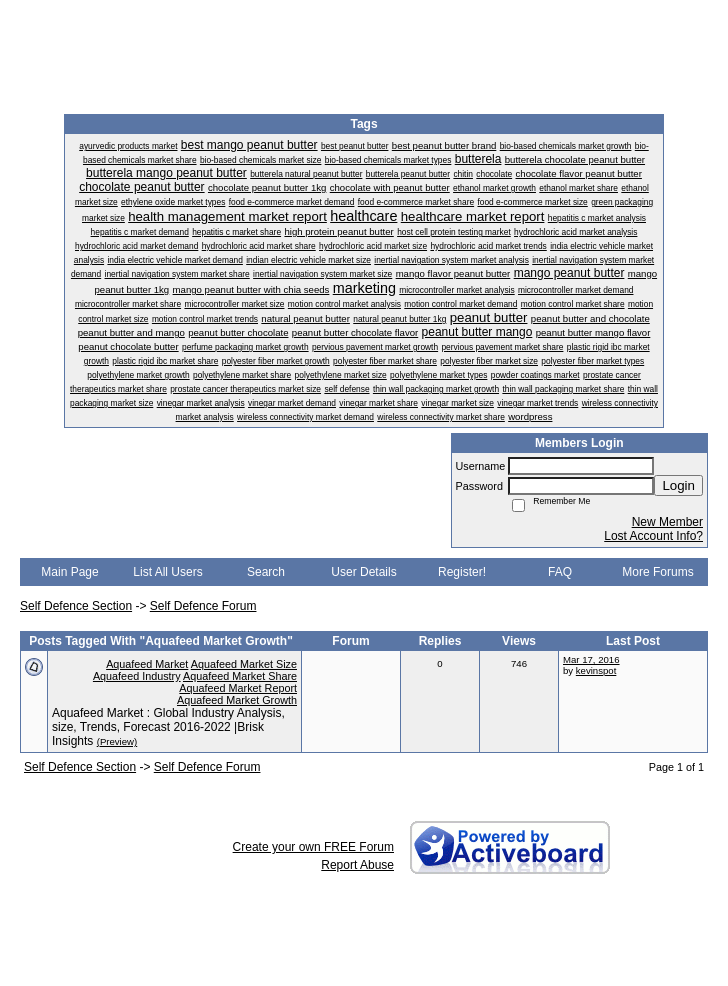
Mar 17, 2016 (591, 659)
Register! (462, 572)
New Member (667, 522)
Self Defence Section (76, 606)
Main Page (69, 572)
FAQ (560, 572)
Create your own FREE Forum (313, 847)
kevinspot (596, 670)
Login (678, 485)
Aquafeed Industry (137, 676)
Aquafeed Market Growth (237, 700)
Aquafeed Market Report (238, 688)
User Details (363, 572)
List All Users (167, 572)
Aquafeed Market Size (244, 664)
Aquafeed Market (147, 664)
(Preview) (117, 741)
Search (266, 572)
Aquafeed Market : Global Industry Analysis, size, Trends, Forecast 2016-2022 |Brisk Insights (168, 727)
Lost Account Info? (653, 536)
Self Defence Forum (203, 606)
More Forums (657, 572)
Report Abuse (357, 865)
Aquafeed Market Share (240, 676)
